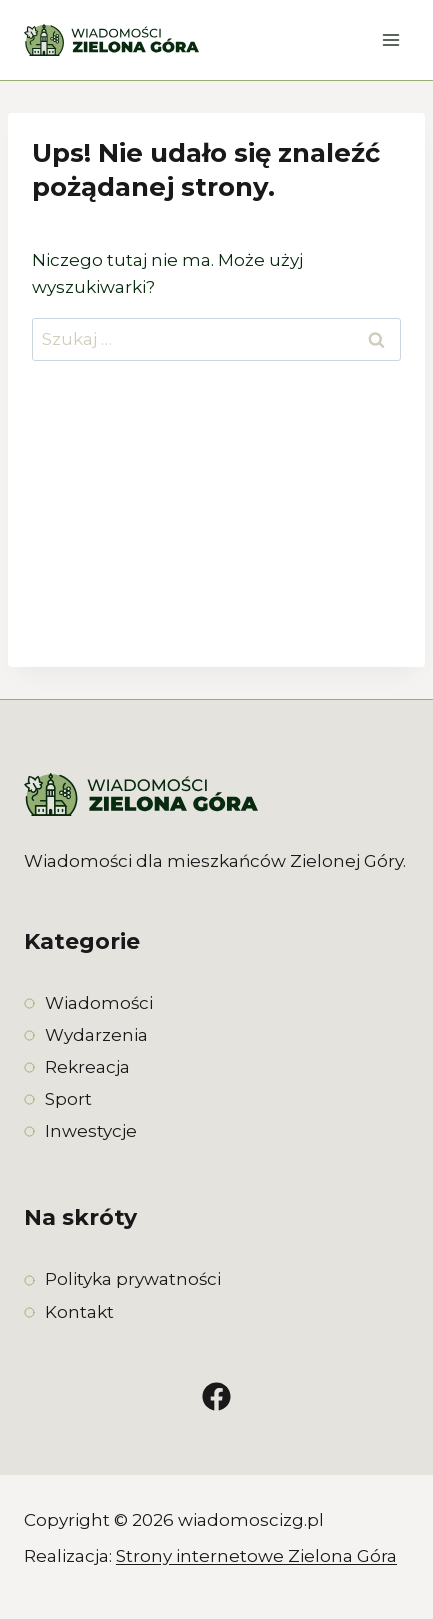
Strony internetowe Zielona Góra (256, 1556)
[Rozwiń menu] (390, 39)
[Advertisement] (216, 531)
